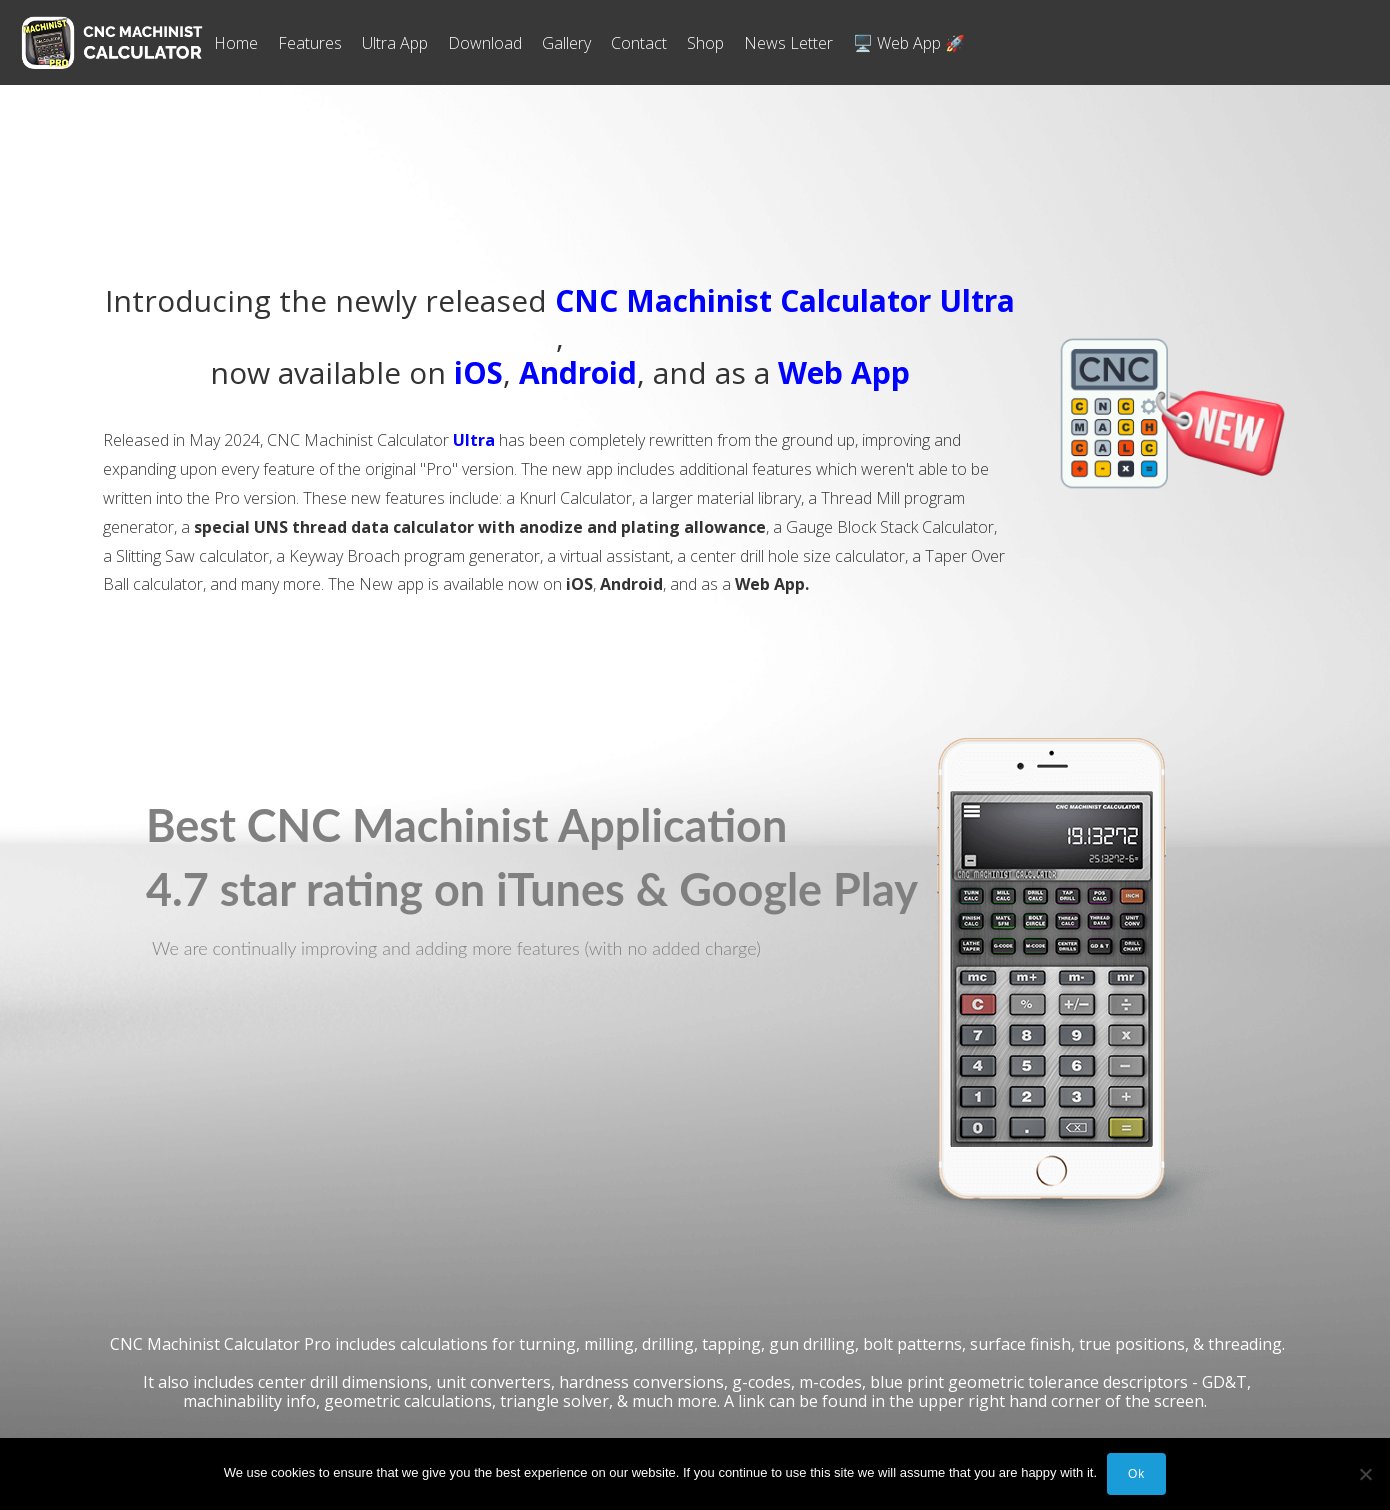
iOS (478, 372)
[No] (1365, 1474)
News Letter (788, 43)
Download (485, 43)
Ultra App (395, 43)
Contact (639, 43)
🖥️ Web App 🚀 (909, 43)
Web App (844, 372)
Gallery (566, 43)
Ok (1136, 1474)
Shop (705, 43)
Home (236, 43)
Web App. (772, 584)
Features (310, 43)
